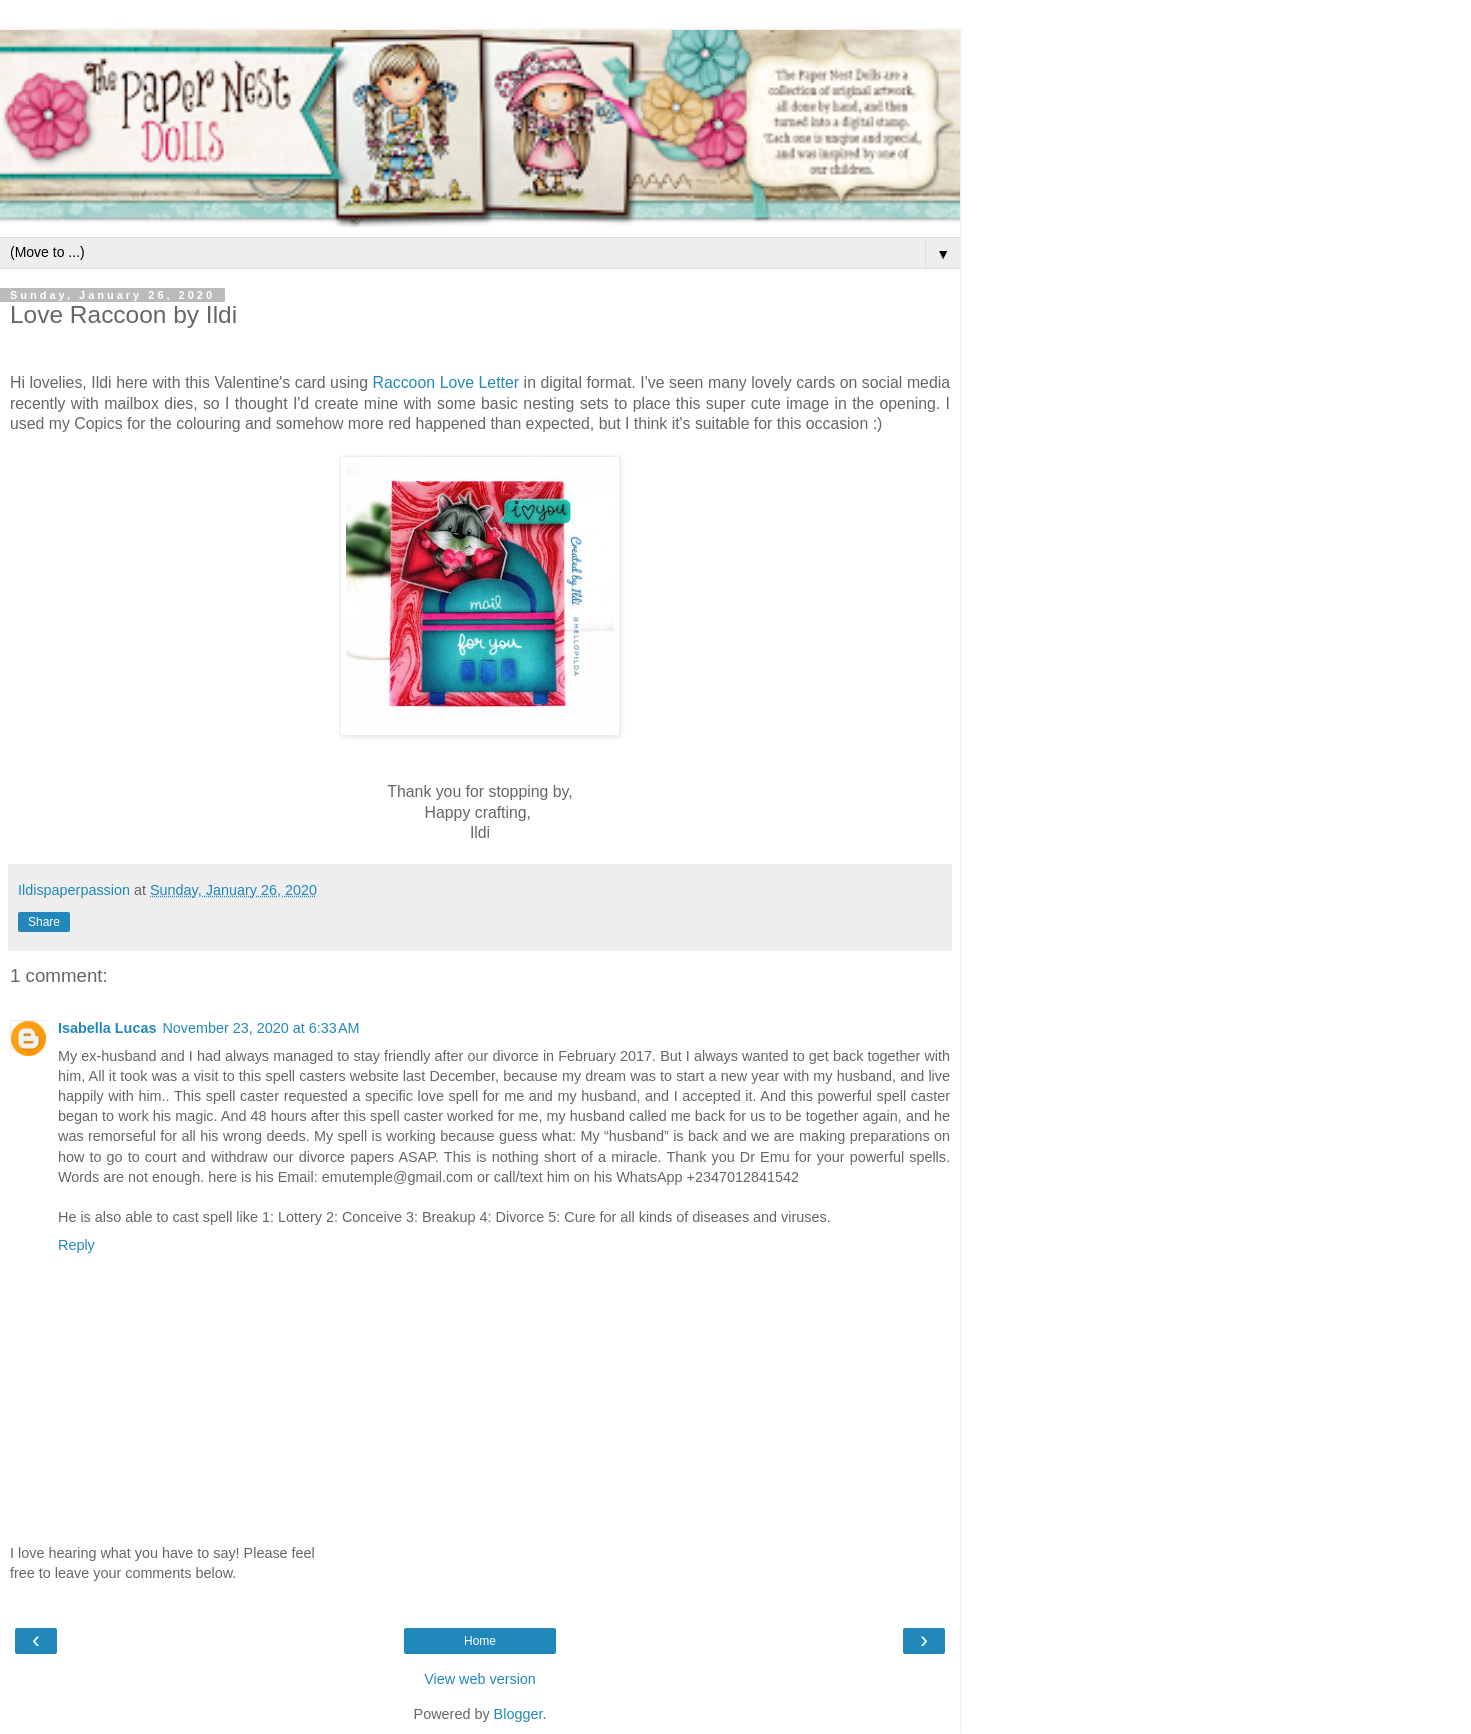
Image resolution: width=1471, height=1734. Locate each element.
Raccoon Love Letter (446, 382)
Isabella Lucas (107, 1028)
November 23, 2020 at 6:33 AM (260, 1028)
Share (44, 922)
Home (480, 1641)
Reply (76, 1245)
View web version (480, 1679)
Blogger (518, 1714)
